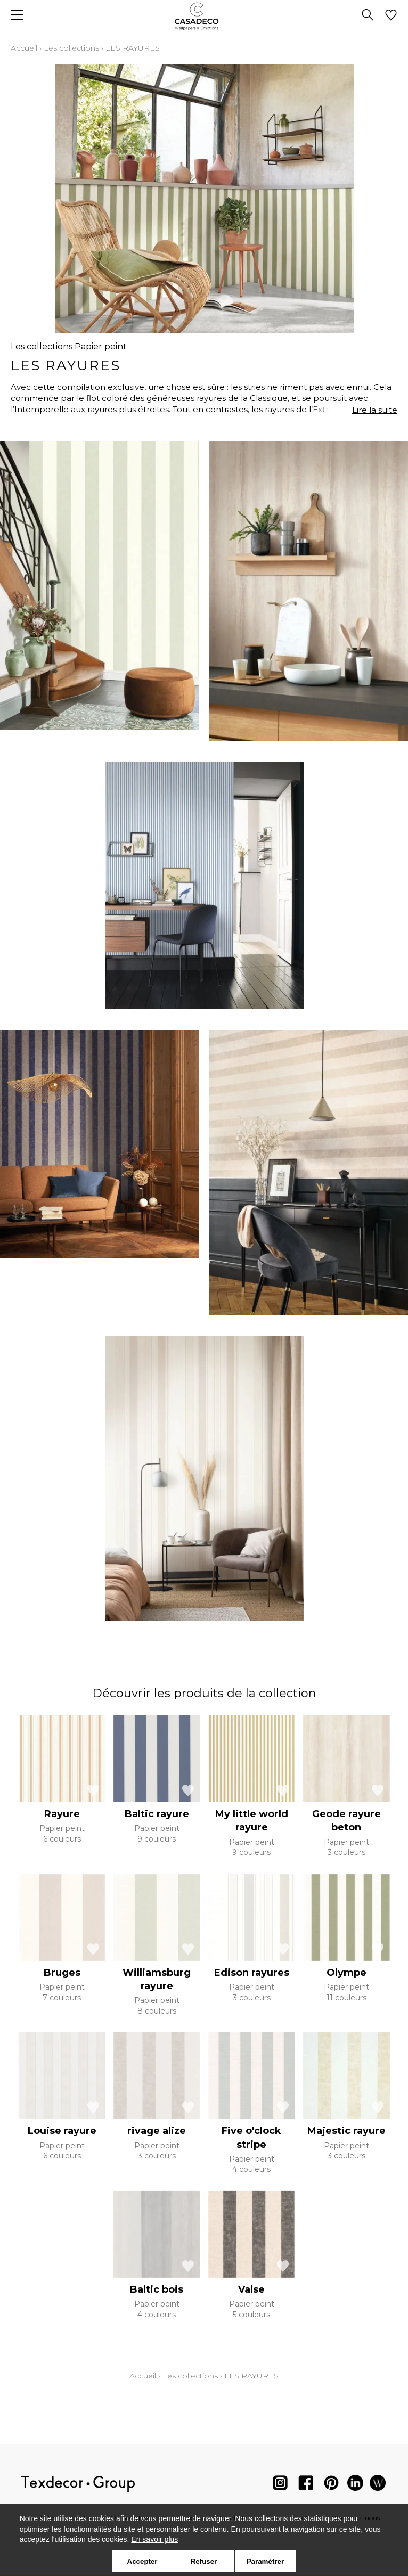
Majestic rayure (346, 2131)
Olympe (346, 1972)
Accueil (24, 48)
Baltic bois (156, 2289)
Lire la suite (374, 410)
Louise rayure (62, 2131)
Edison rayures (251, 1972)
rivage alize (156, 2131)
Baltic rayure (157, 1814)
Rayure (62, 1814)
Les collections (71, 48)
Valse (251, 2289)
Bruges (62, 1972)
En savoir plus (154, 2539)
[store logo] (204, 16)
